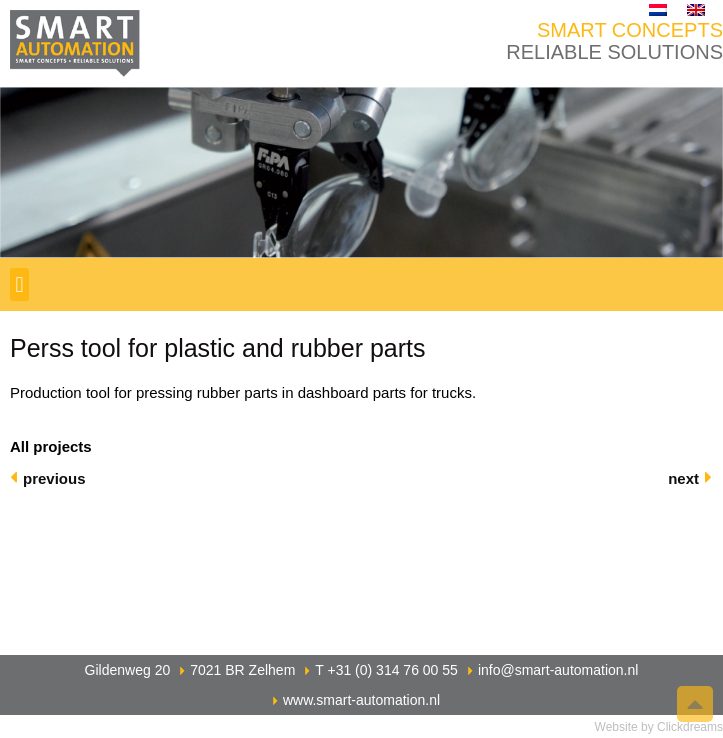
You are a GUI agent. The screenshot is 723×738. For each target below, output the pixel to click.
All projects (51, 446)
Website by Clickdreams (659, 727)
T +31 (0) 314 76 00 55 (386, 670)
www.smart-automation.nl (361, 700)
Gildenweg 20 (128, 670)
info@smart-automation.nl (558, 670)
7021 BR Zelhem (242, 670)
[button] (19, 284)
